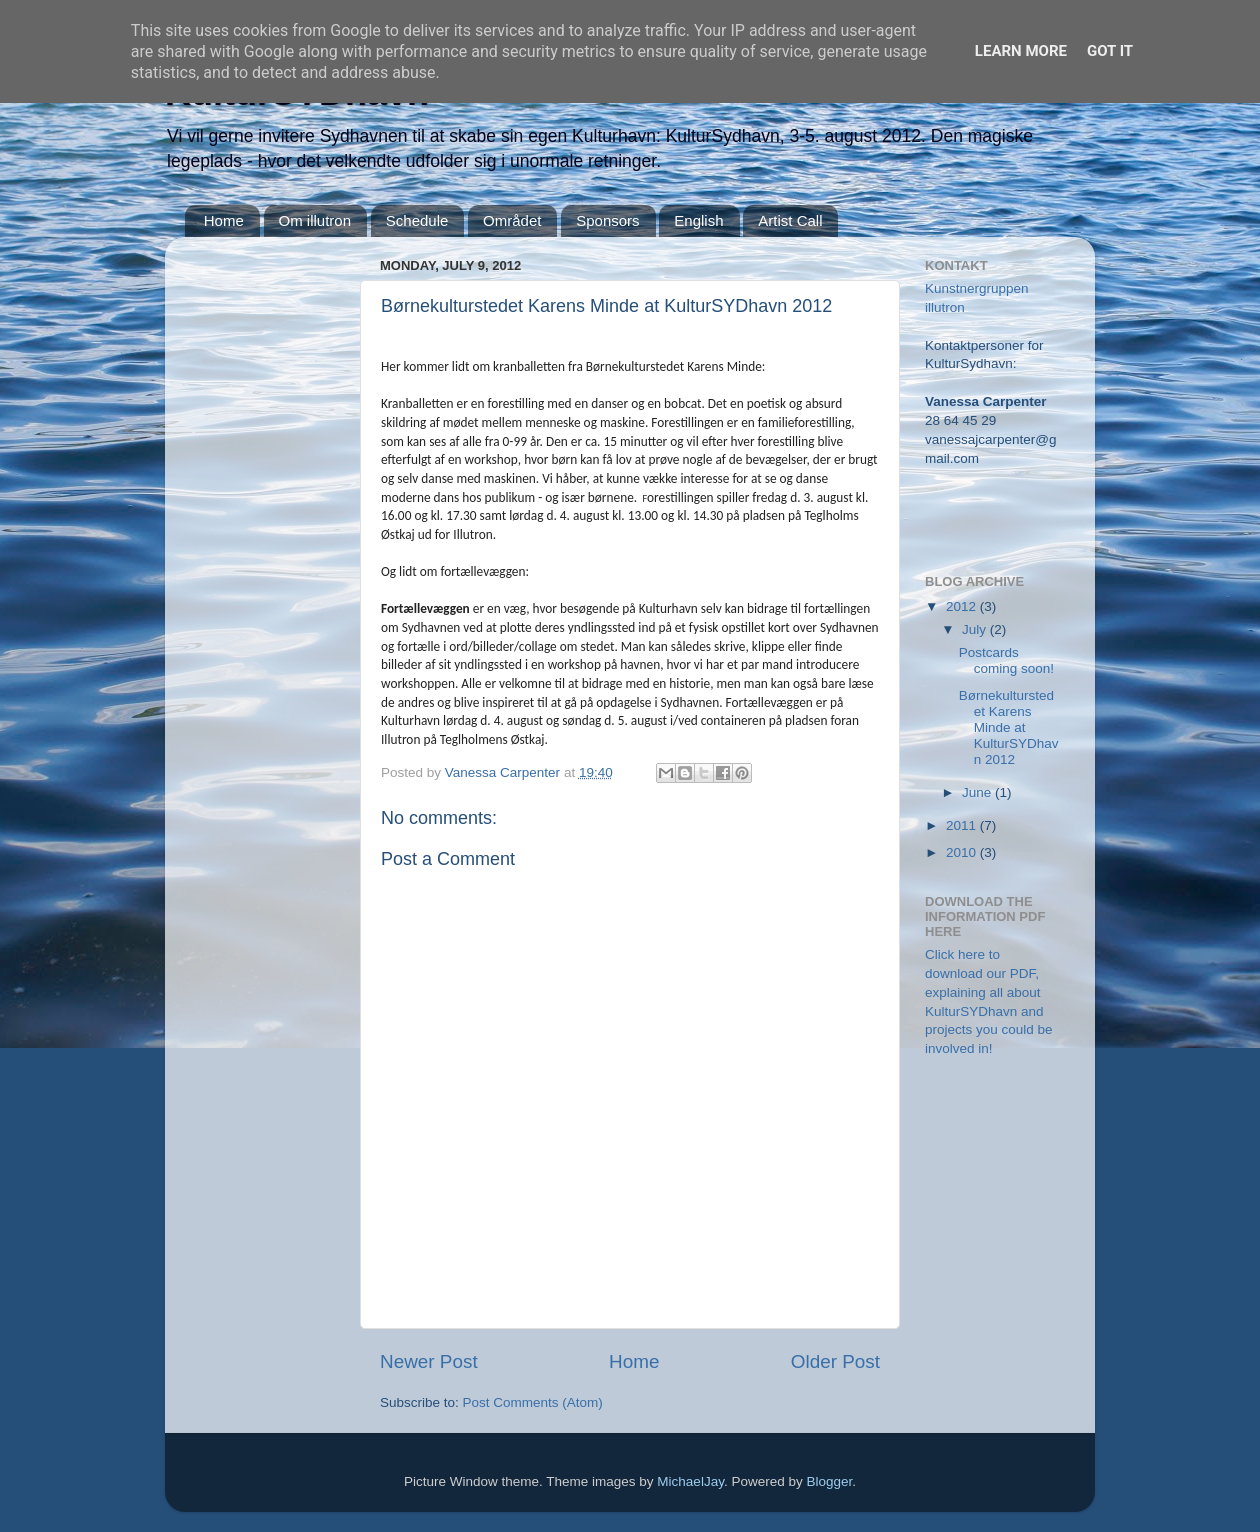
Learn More (1021, 51)
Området (512, 220)
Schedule (417, 220)
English (698, 220)
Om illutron (315, 220)
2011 (963, 825)
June (978, 792)
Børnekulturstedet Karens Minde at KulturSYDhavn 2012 (1009, 728)
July (976, 629)
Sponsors (607, 220)
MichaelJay (690, 1481)
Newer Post (429, 1361)
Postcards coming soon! (1006, 660)
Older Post (835, 1361)
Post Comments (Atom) (533, 1402)
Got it (1110, 51)
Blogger (829, 1481)
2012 (963, 606)
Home (224, 220)
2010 (963, 852)
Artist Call (790, 220)
